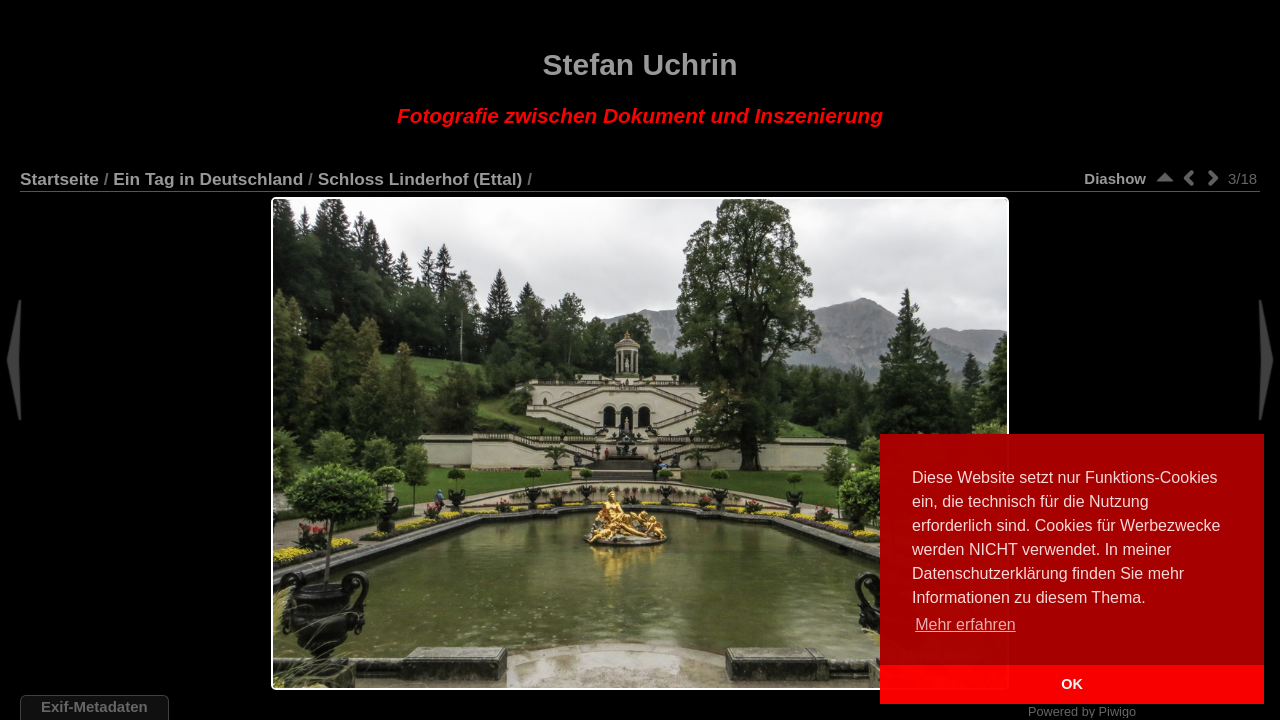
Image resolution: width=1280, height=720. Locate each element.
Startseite (59, 179)
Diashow (1115, 178)
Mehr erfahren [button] (965, 624)
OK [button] (1072, 684)
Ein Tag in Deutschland (208, 179)
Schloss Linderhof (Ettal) (420, 179)
